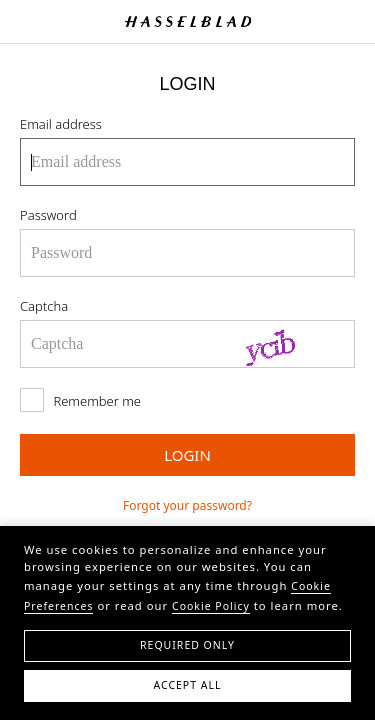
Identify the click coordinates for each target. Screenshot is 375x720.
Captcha (44, 306)
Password (48, 215)
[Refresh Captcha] (289, 344)
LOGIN (187, 455)
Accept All (187, 685)
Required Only (187, 645)
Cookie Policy (211, 606)
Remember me (80, 400)
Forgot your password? (187, 505)
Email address (61, 124)
